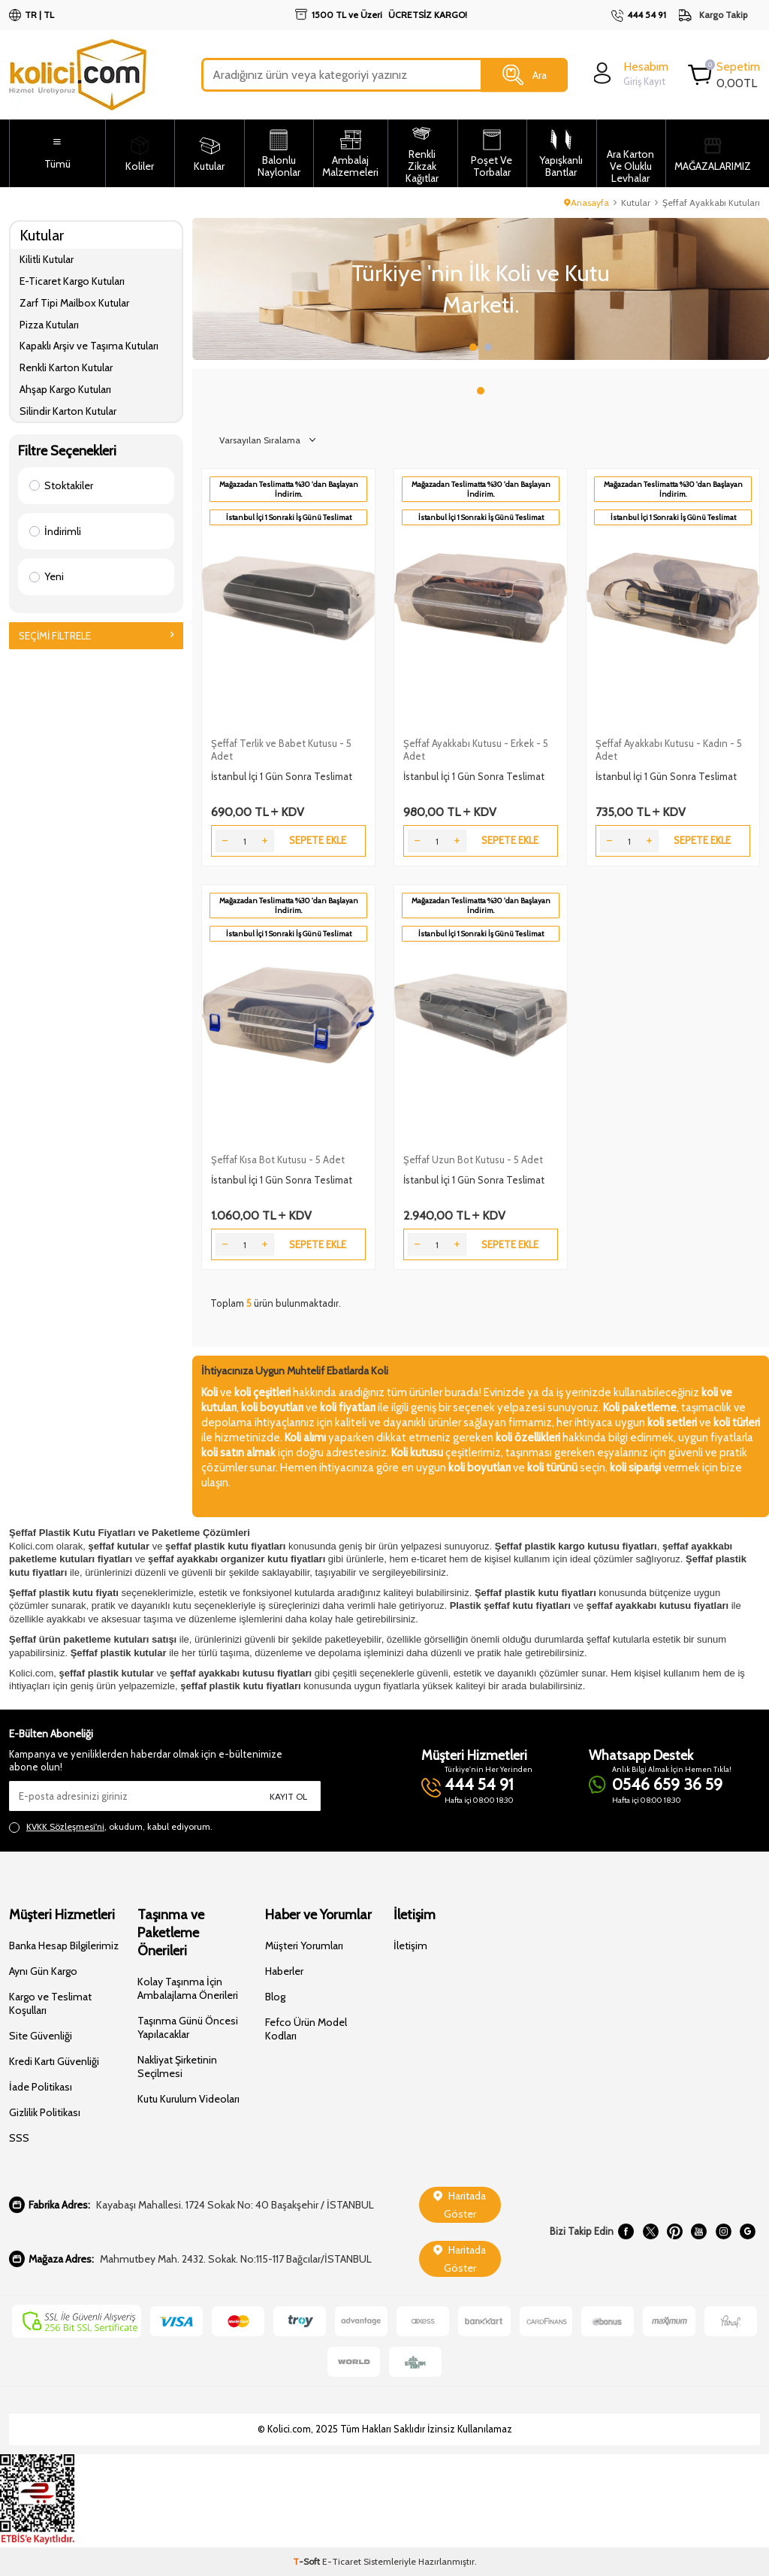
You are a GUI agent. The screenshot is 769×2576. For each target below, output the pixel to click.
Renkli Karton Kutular (66, 367)
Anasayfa (586, 202)
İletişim (410, 1945)
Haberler (284, 1971)
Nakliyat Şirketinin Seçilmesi (177, 2066)
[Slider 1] (480, 289)
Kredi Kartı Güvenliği (54, 2061)
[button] (473, 347)
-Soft (307, 2561)
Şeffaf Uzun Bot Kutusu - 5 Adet (473, 1159)
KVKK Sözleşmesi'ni (65, 1826)
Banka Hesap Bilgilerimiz (64, 1945)
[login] (629, 73)
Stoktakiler (61, 485)
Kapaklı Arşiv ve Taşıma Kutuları (89, 345)
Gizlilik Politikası (44, 2112)
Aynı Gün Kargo (43, 1971)
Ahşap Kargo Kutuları (65, 389)
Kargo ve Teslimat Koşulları (50, 2003)
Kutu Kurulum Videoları (188, 2099)
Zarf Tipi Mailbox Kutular (74, 303)
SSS (19, 2138)
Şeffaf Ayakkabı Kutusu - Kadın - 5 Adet (669, 749)
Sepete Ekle (317, 840)
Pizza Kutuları (49, 324)
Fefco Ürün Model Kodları (306, 2028)
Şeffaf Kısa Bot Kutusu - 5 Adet (278, 1159)
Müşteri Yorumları (304, 1945)
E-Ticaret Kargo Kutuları (72, 281)
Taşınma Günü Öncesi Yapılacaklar (187, 2027)
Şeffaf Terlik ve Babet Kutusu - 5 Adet (281, 749)
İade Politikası (40, 2087)
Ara (524, 75)
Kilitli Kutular (47, 259)
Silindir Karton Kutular (68, 411)
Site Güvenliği (40, 2035)
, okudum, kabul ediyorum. (111, 1827)
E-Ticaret (341, 2561)
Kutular (635, 202)
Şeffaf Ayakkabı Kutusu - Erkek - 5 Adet (475, 749)
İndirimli (55, 531)
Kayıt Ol (288, 1796)
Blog (275, 1996)
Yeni (46, 576)
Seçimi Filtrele (96, 635)
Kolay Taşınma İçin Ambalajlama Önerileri (187, 1988)
